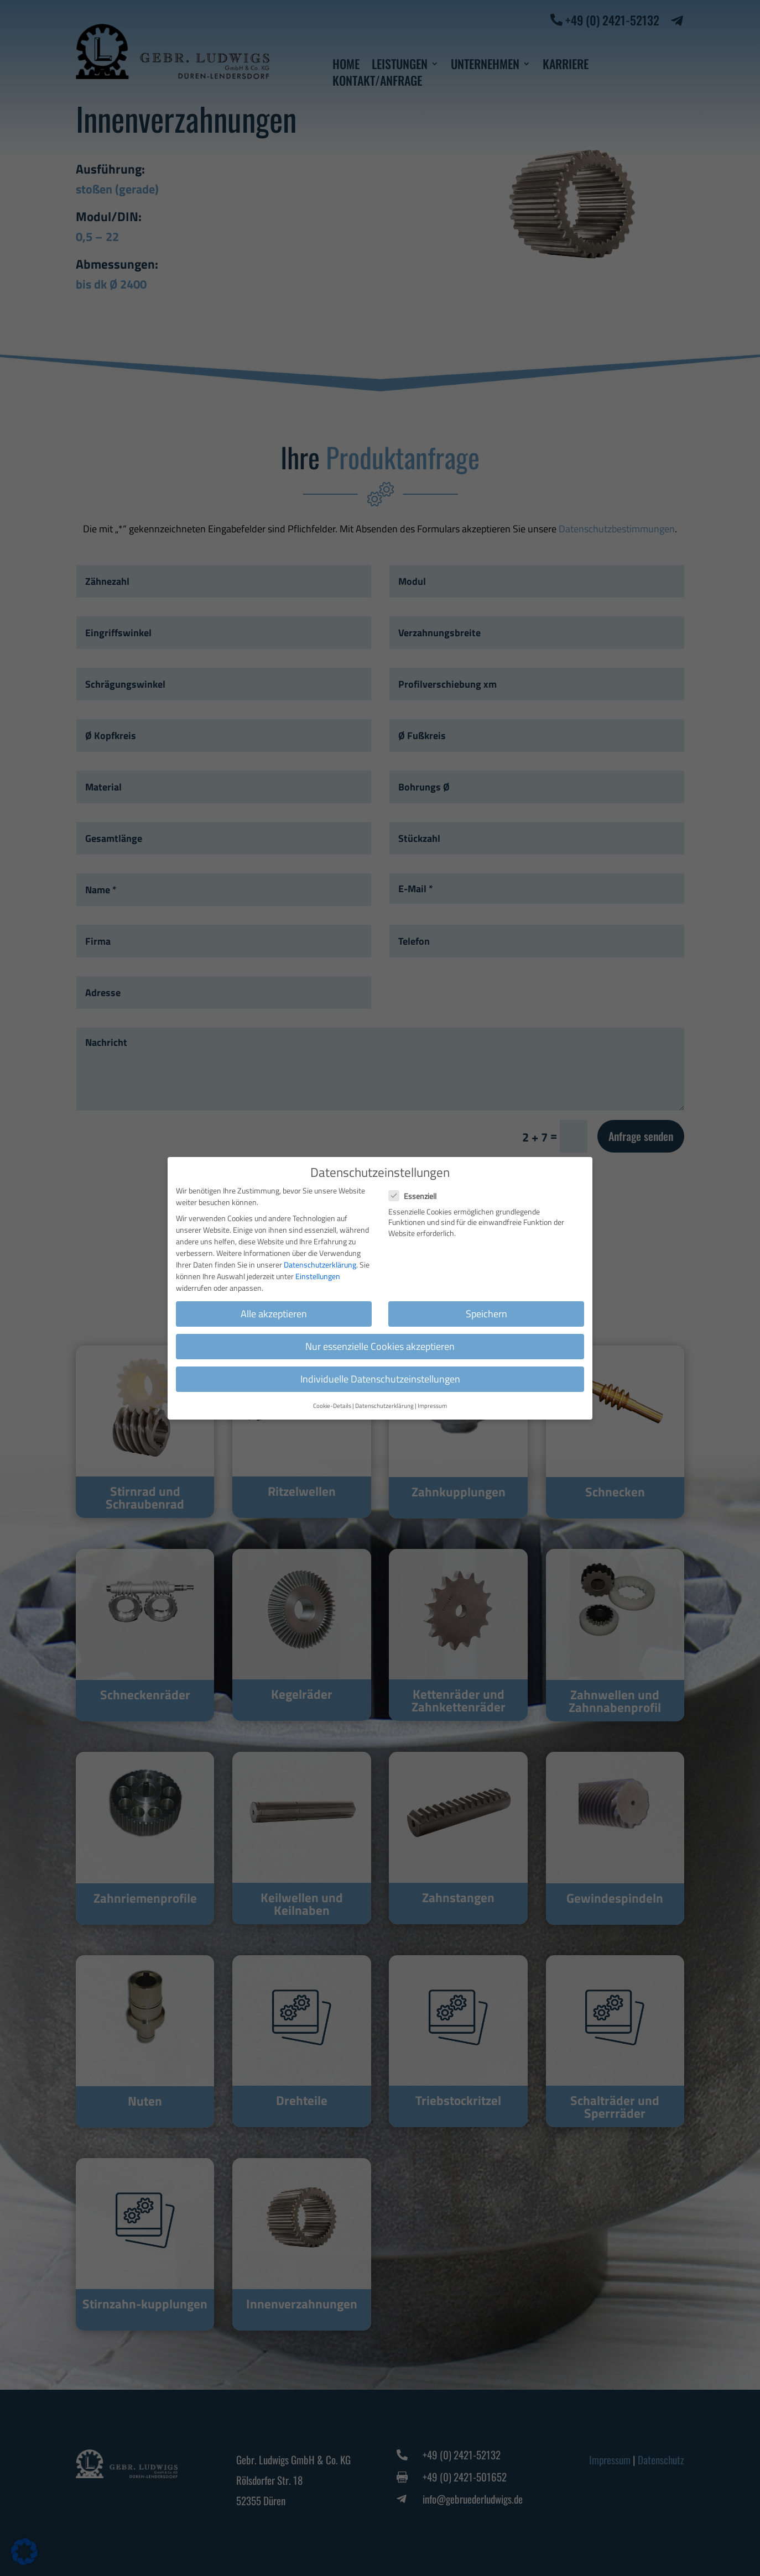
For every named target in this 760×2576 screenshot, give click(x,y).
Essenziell (417, 1196)
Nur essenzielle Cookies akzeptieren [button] (380, 1346)
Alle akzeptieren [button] (274, 1313)
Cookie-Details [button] (332, 1405)
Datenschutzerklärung (320, 1264)
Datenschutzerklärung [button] (384, 1405)
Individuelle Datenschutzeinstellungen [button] (380, 1378)
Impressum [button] (432, 1405)
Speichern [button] (486, 1313)
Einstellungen (317, 1276)
